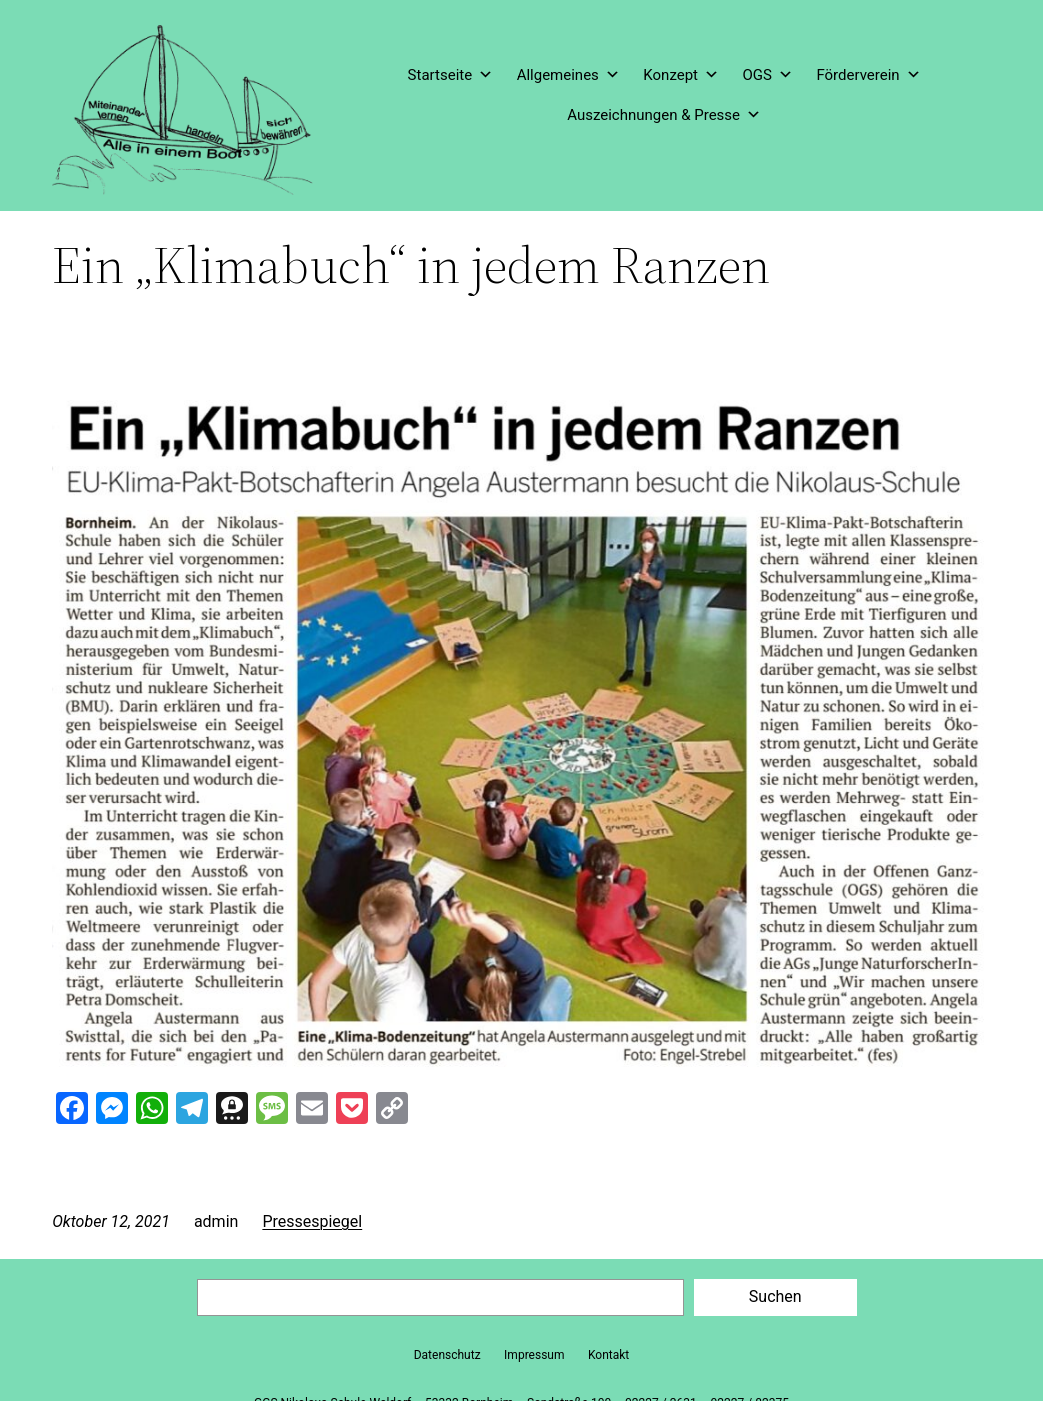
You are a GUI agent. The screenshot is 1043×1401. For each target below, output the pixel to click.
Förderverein (868, 75)
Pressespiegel (312, 1221)
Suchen (775, 1296)
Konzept (681, 75)
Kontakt (608, 1355)
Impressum (534, 1355)
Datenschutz (447, 1355)
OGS (767, 75)
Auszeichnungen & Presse (664, 115)
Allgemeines (568, 75)
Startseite (451, 75)
